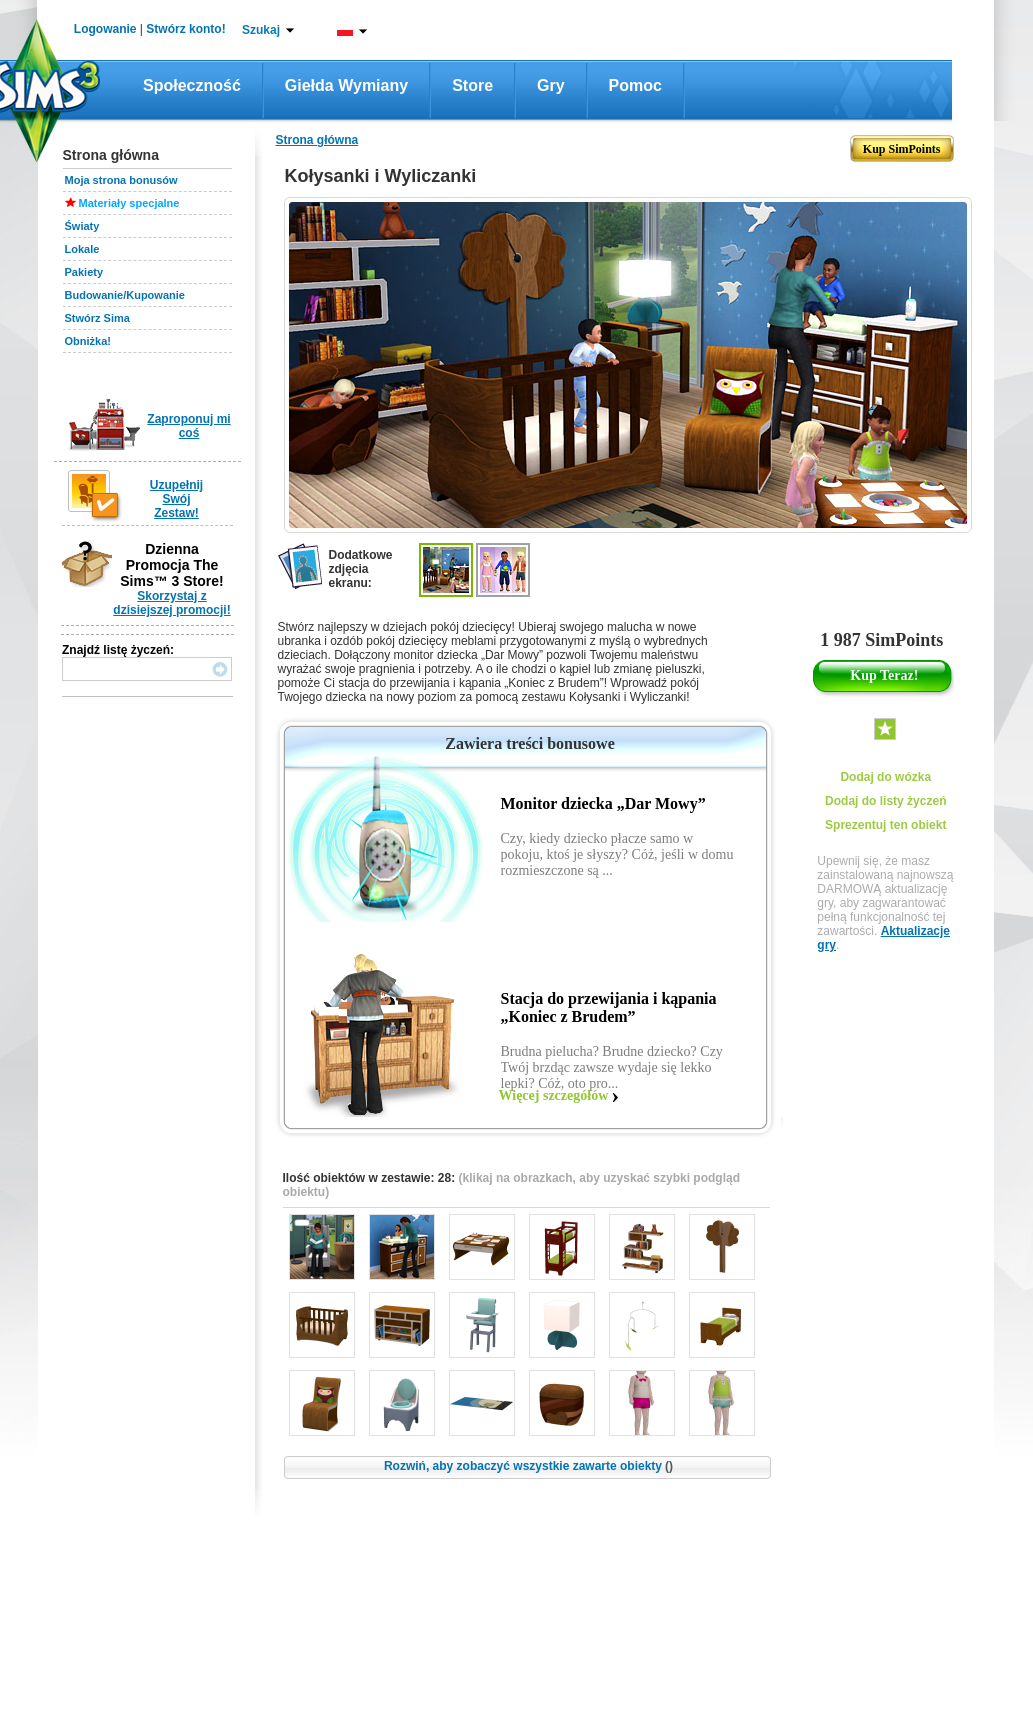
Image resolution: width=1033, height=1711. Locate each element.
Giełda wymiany (346, 85)
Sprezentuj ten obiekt (885, 825)
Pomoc (635, 85)
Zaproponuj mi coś (188, 426)
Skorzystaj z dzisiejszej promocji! (171, 603)
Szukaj (261, 30)
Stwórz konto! (185, 29)
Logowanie (105, 29)
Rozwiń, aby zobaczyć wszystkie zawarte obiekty (528, 1466)
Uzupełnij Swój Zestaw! (176, 499)
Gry (551, 85)
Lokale (82, 249)
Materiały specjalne (129, 203)
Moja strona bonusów (121, 180)
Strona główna (317, 140)
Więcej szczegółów (554, 1095)
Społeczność (192, 85)
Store (472, 85)
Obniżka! (88, 341)
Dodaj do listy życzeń (885, 801)
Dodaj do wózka (885, 777)
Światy (82, 226)
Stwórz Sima (97, 318)
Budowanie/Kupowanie (125, 295)
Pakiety (84, 272)
